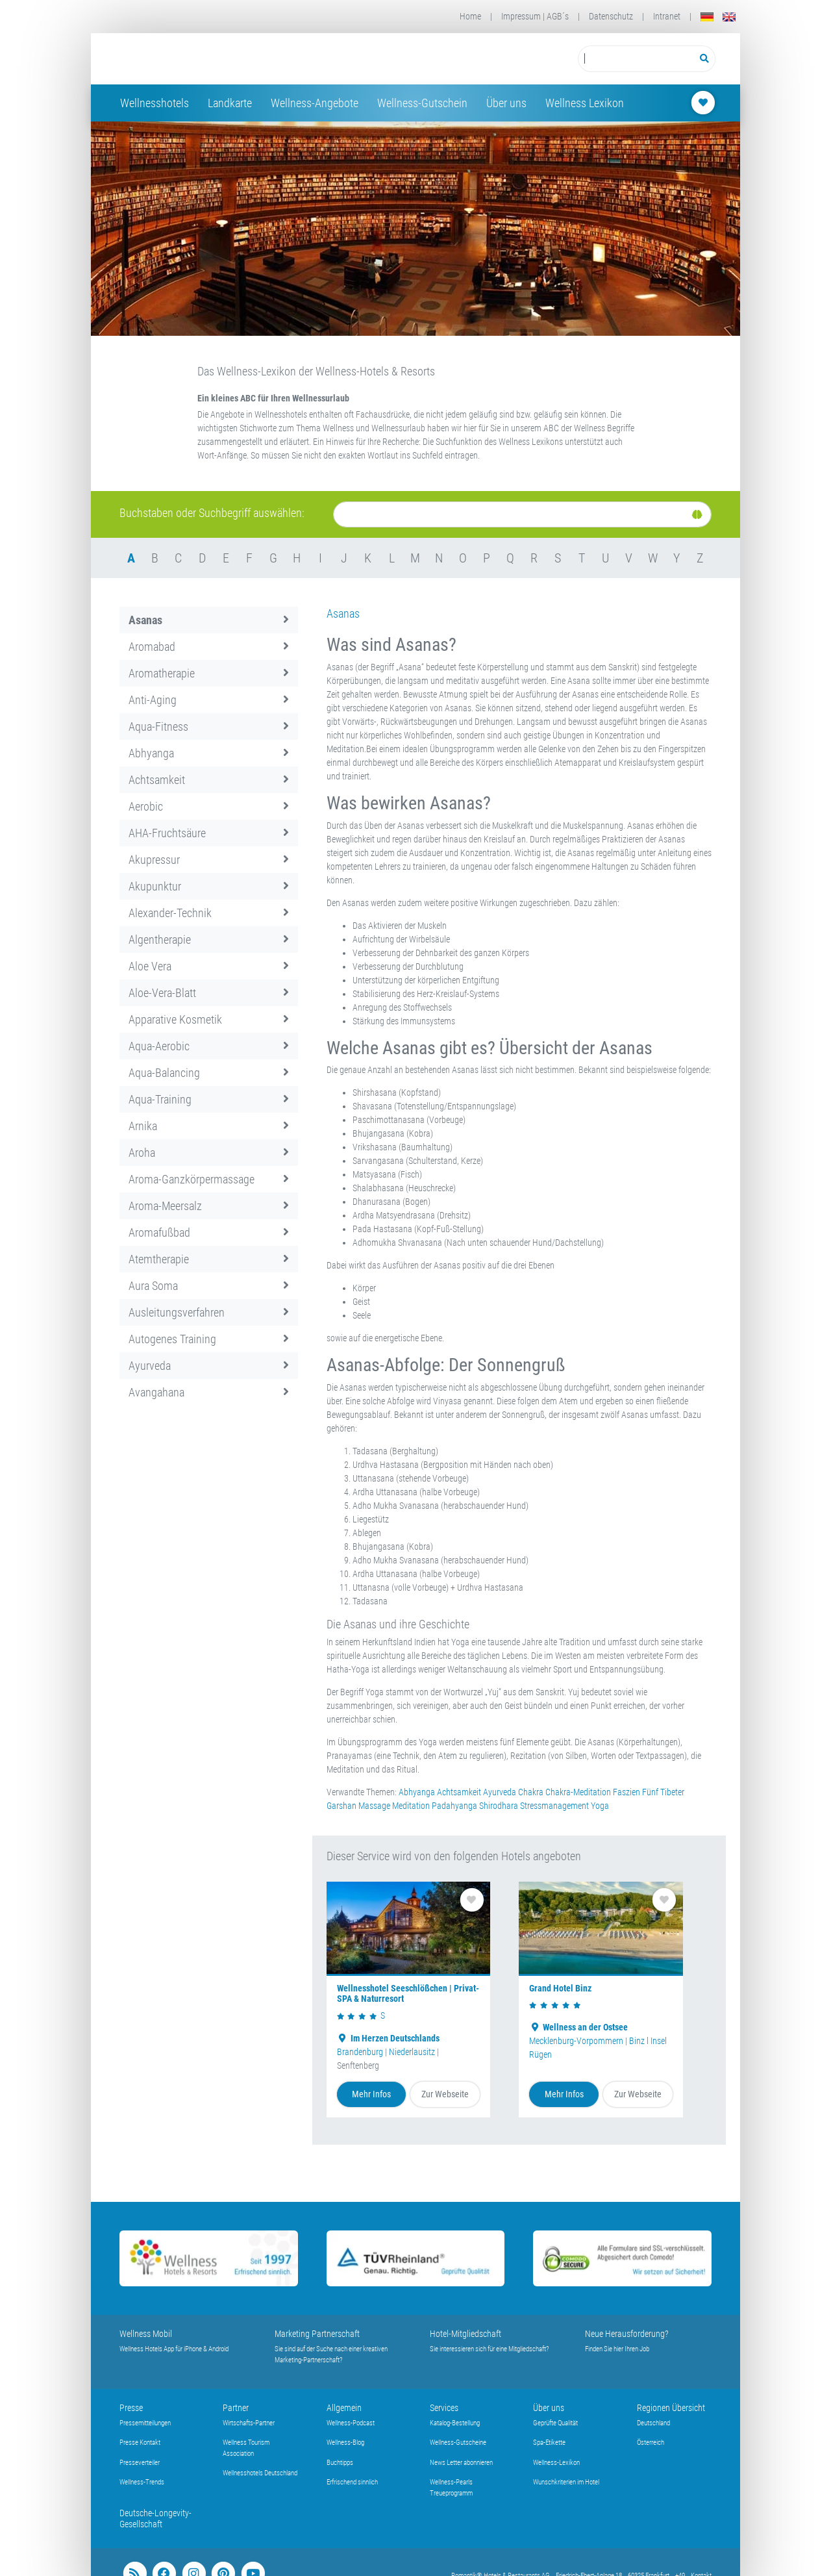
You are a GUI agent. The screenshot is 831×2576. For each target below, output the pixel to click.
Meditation (411, 1805)
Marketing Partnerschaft (317, 2334)
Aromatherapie (209, 673)
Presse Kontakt (139, 2442)
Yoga (600, 1805)
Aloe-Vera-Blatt (209, 993)
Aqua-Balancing (209, 1073)
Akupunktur (209, 886)
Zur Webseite (445, 2094)
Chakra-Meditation (578, 1792)
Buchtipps (340, 2462)
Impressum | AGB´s (535, 16)
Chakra (530, 1792)
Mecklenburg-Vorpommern (576, 2041)
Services (444, 2408)
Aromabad (209, 646)
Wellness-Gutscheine (458, 2442)
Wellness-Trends (141, 2482)
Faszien (626, 1792)
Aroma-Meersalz (209, 1206)
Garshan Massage (358, 1805)
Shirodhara (498, 1805)
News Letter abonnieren (461, 2462)
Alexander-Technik (209, 913)
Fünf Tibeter (663, 1792)
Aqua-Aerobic (209, 1046)
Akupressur (209, 859)
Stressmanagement (554, 1805)
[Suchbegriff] (636, 58)
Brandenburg (360, 2052)
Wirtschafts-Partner (249, 2423)
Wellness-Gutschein (422, 103)
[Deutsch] (707, 16)
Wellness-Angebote (314, 103)
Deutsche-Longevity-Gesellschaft (155, 2518)
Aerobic (209, 806)
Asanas (209, 620)
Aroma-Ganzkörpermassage (209, 1179)
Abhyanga (209, 753)
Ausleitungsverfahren (209, 1312)
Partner (236, 2408)
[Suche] (522, 514)
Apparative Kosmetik (209, 1019)
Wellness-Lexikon (556, 2462)
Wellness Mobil (145, 2334)
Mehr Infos (371, 2094)
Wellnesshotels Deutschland (260, 2473)
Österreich (650, 2442)
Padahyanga (454, 1805)
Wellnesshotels (154, 103)
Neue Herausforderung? (627, 2334)
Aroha (209, 1152)
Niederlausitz (412, 2052)
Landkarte (230, 103)
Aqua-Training (209, 1099)
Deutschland (653, 2423)
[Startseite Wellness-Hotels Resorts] (223, 58)
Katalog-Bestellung (455, 2423)
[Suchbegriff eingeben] (636, 58)
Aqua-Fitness (209, 726)
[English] (729, 16)
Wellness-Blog (345, 2442)
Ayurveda (209, 1365)
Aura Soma (209, 1286)
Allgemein (344, 2408)
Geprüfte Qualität (555, 2423)
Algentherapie (209, 939)
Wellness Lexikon (584, 103)
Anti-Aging (209, 700)
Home (470, 16)
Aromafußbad (209, 1232)
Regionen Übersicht (671, 2408)
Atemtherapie (209, 1259)
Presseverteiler (139, 2462)
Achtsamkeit (209, 780)
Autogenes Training (209, 1339)
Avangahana (209, 1392)
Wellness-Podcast (351, 2423)
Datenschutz (611, 16)
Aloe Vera (209, 966)
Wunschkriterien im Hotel (566, 2482)
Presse (131, 2408)
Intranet (666, 16)
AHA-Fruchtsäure (209, 833)
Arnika (209, 1126)
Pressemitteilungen (145, 2423)
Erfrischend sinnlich (352, 2482)
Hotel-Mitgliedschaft (465, 2334)
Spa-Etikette (549, 2442)
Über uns (506, 103)
